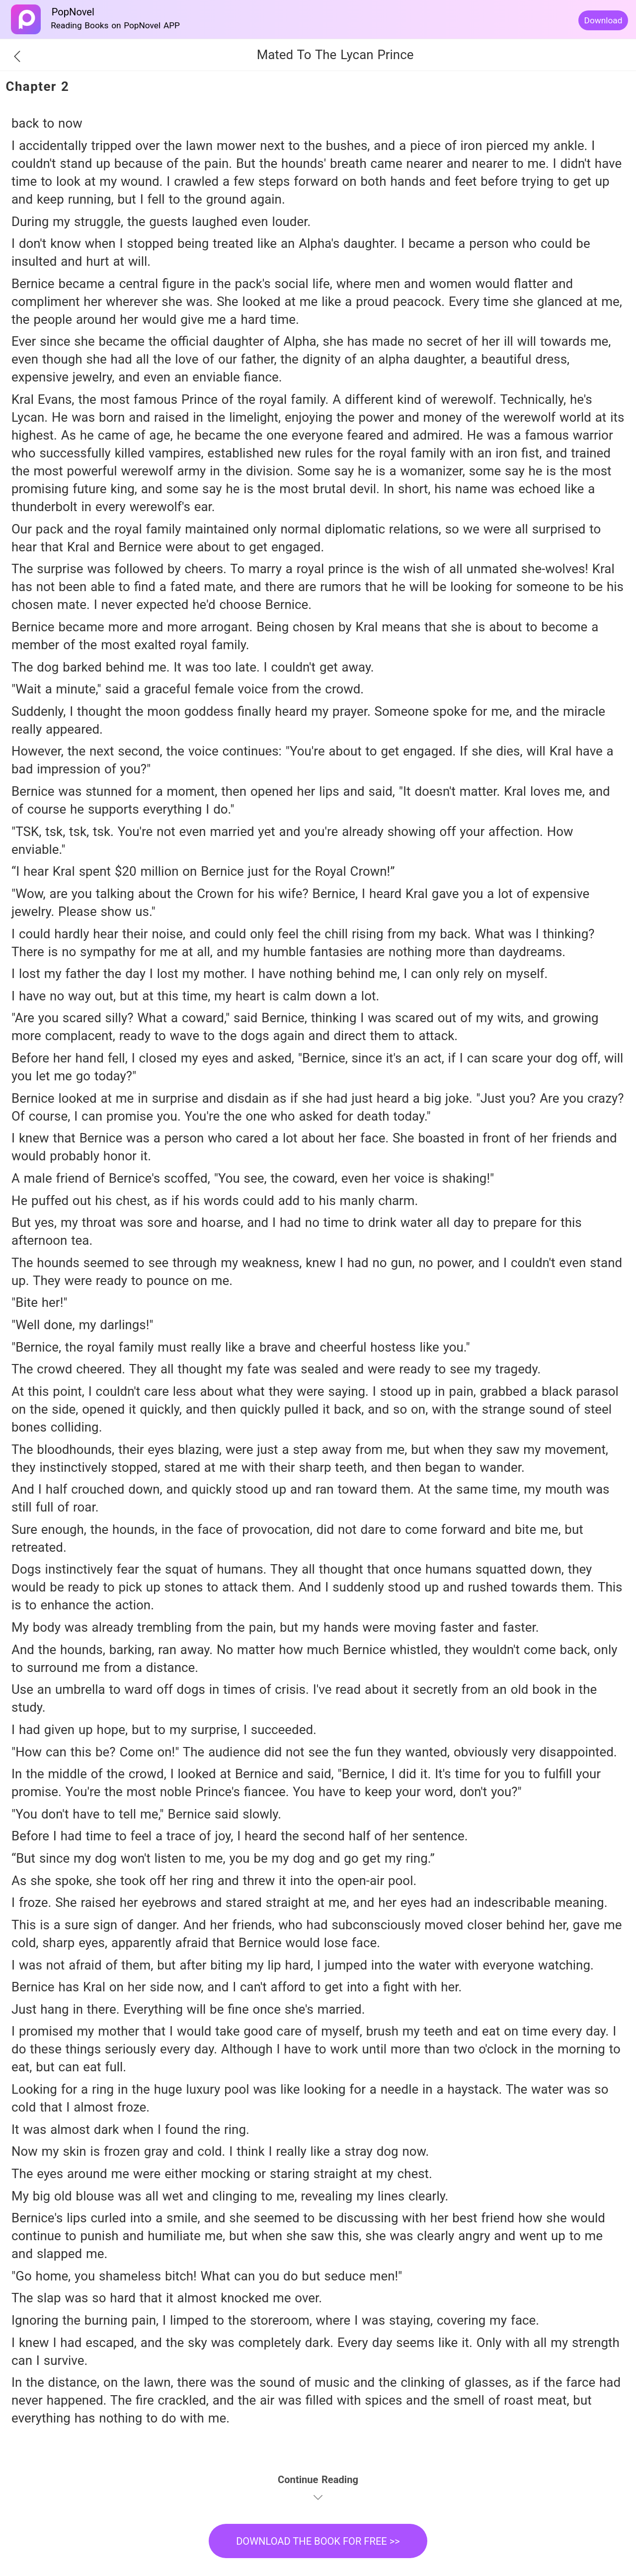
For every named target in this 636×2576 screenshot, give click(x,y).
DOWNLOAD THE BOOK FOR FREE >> (318, 2541)
